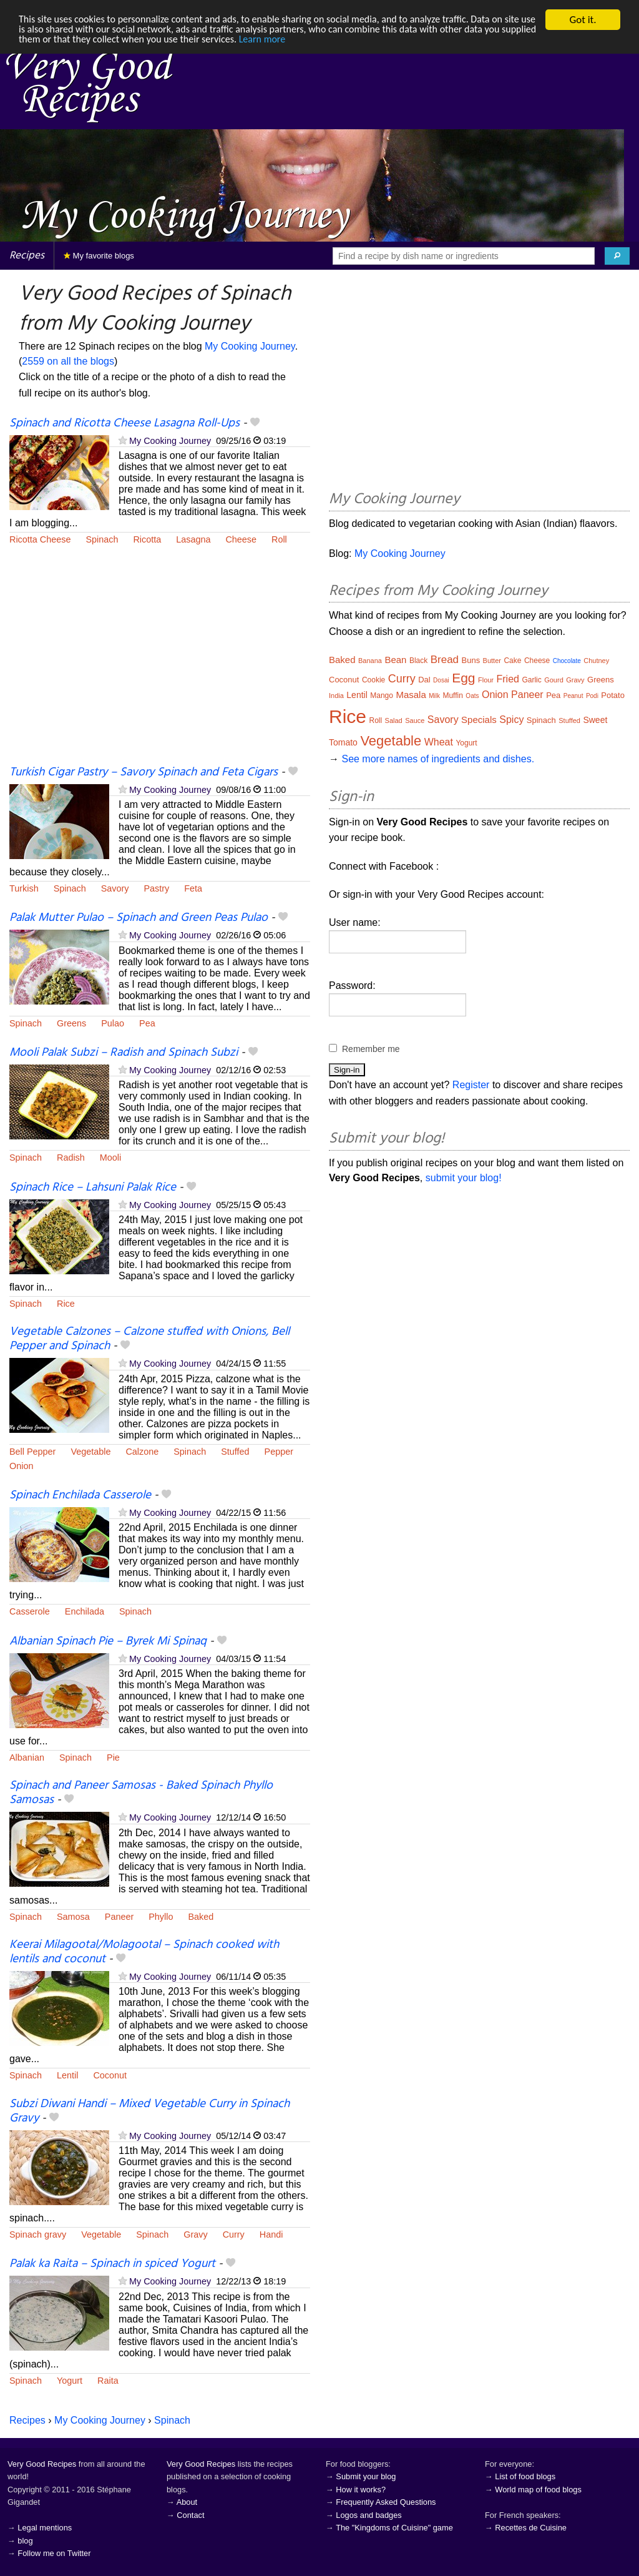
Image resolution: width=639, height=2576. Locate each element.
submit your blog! (464, 1177)
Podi (592, 695)
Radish (71, 1158)
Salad (393, 720)
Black (418, 660)
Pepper (279, 1452)
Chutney (596, 660)
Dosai (441, 680)
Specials (479, 719)
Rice (66, 1304)
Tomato (343, 742)
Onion (21, 1466)
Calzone (142, 1452)
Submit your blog (366, 2476)
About (187, 2502)
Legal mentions (44, 2527)
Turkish (24, 888)
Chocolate (567, 660)
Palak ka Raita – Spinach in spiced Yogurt (112, 2263)
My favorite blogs (99, 255)
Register (471, 1084)
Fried (507, 679)
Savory (115, 888)
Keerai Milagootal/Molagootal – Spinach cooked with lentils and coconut (144, 1952)
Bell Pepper (32, 1452)
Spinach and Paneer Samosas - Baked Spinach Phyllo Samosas (141, 1792)
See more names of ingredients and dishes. (437, 759)
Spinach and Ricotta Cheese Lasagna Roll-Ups (124, 423)
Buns (471, 660)
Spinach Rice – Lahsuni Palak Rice (92, 1187)
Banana (370, 660)
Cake (512, 660)
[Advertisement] (159, 663)
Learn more (355, 41)
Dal (424, 679)
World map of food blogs (538, 2489)
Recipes (26, 255)
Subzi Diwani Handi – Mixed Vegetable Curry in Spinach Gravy (149, 2111)
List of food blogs (525, 2476)
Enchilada (84, 1611)
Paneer (119, 1917)
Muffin (452, 695)
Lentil (67, 2075)
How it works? (361, 2489)
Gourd (553, 680)
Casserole (29, 1611)
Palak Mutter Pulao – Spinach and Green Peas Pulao (138, 917)
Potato (613, 695)
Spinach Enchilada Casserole (80, 1495)
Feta (193, 888)
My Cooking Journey (250, 346)
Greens (71, 1023)
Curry (234, 2234)
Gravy (195, 2234)
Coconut (110, 2075)
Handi (271, 2234)
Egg (463, 678)
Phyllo (161, 1917)
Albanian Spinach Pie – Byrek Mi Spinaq (108, 1641)
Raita (108, 2381)
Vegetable (90, 1452)
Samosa (73, 1917)
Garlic (531, 680)
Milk (434, 695)
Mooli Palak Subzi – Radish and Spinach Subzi (123, 1052)
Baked (200, 1917)
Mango (381, 695)
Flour (486, 680)
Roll (279, 539)
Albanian (26, 1757)
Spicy (511, 719)
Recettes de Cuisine (531, 2527)
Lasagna (193, 539)
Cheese (240, 539)
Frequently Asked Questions (386, 2502)
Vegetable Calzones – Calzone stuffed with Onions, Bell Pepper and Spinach (149, 1338)
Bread (445, 660)
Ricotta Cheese (40, 539)
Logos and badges (368, 2515)
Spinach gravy (37, 2234)
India (336, 695)
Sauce (414, 720)
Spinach (101, 539)
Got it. (582, 19)
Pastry (156, 888)
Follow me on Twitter (53, 2553)
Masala (411, 694)
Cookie (373, 680)
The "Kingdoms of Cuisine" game (394, 2527)
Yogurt (69, 2381)
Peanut (573, 695)
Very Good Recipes (41, 2464)
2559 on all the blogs (68, 361)
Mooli (110, 1158)
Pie (113, 1757)
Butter (492, 660)
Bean (395, 659)
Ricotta (147, 539)
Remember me (371, 1049)
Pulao (112, 1023)
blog (24, 2540)
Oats (472, 695)
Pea (147, 1023)
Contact (190, 2515)
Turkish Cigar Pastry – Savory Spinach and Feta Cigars (143, 772)
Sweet (595, 720)
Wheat (438, 742)
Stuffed (235, 1452)
